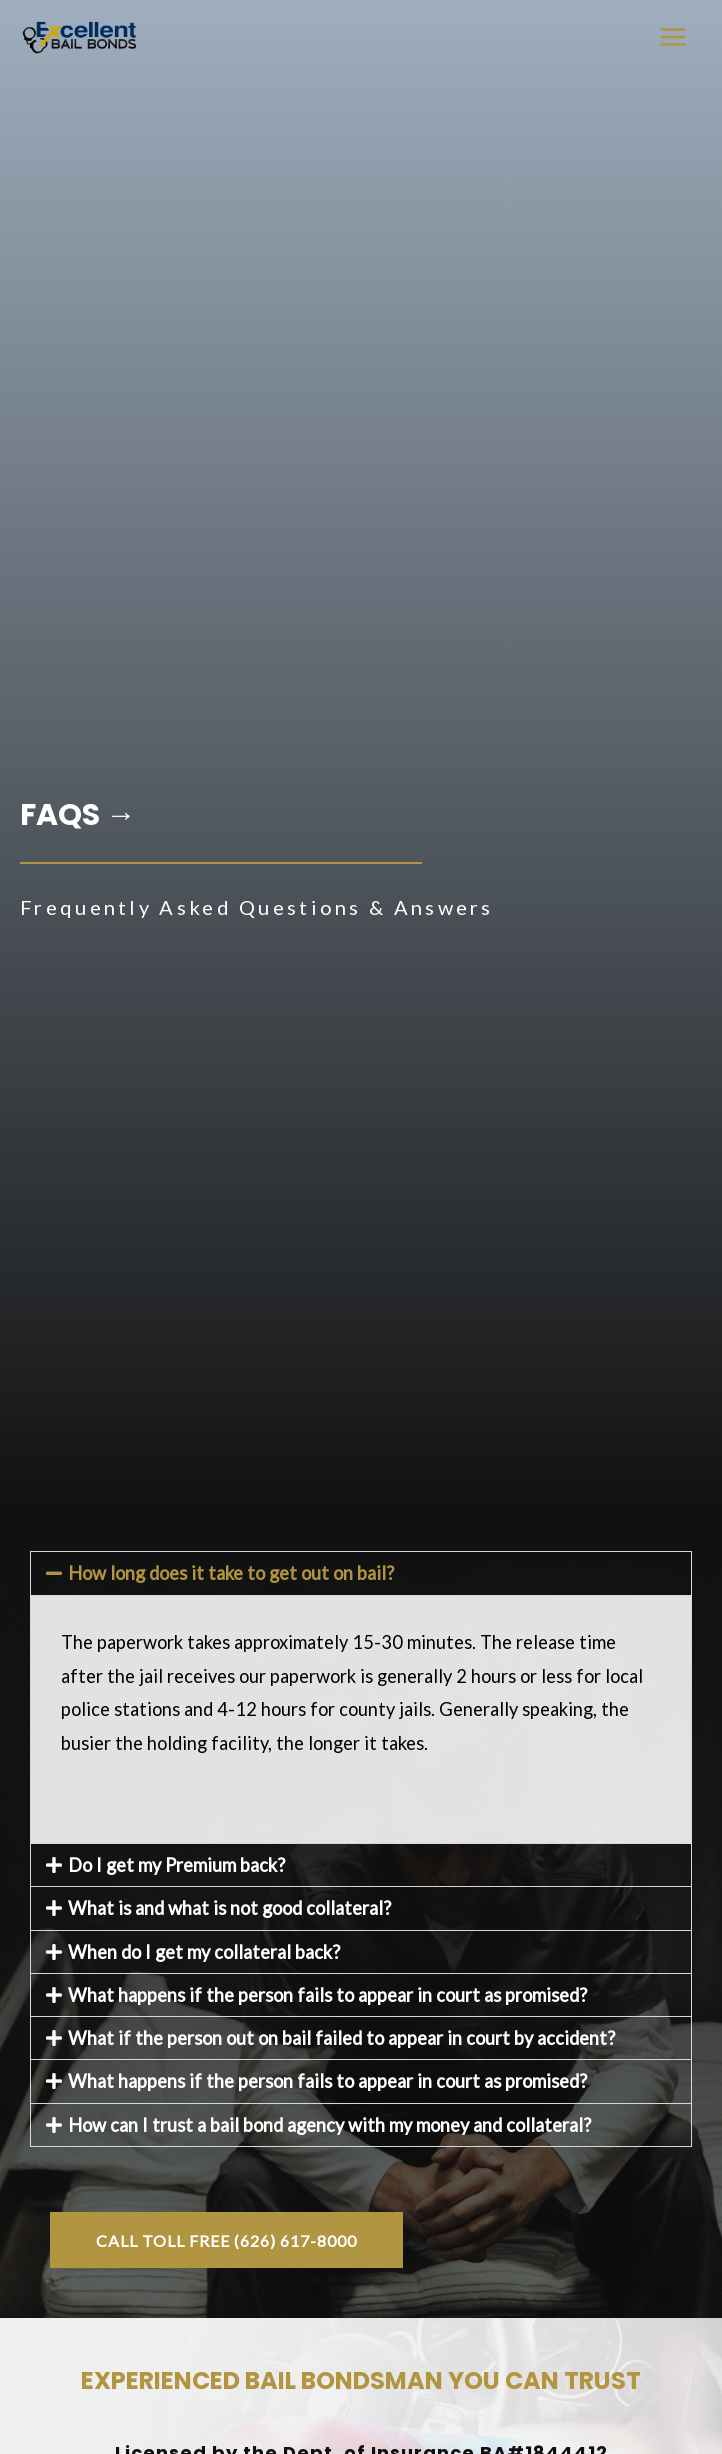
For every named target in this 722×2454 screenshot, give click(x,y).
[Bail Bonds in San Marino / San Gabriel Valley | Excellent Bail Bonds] (80, 37)
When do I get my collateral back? (204, 1952)
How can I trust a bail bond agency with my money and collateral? (329, 2125)
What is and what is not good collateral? (229, 1908)
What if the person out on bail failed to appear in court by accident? (341, 2038)
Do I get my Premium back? (176, 1865)
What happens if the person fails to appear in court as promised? (327, 1995)
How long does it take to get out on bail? (231, 1573)
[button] (361, 1573)
